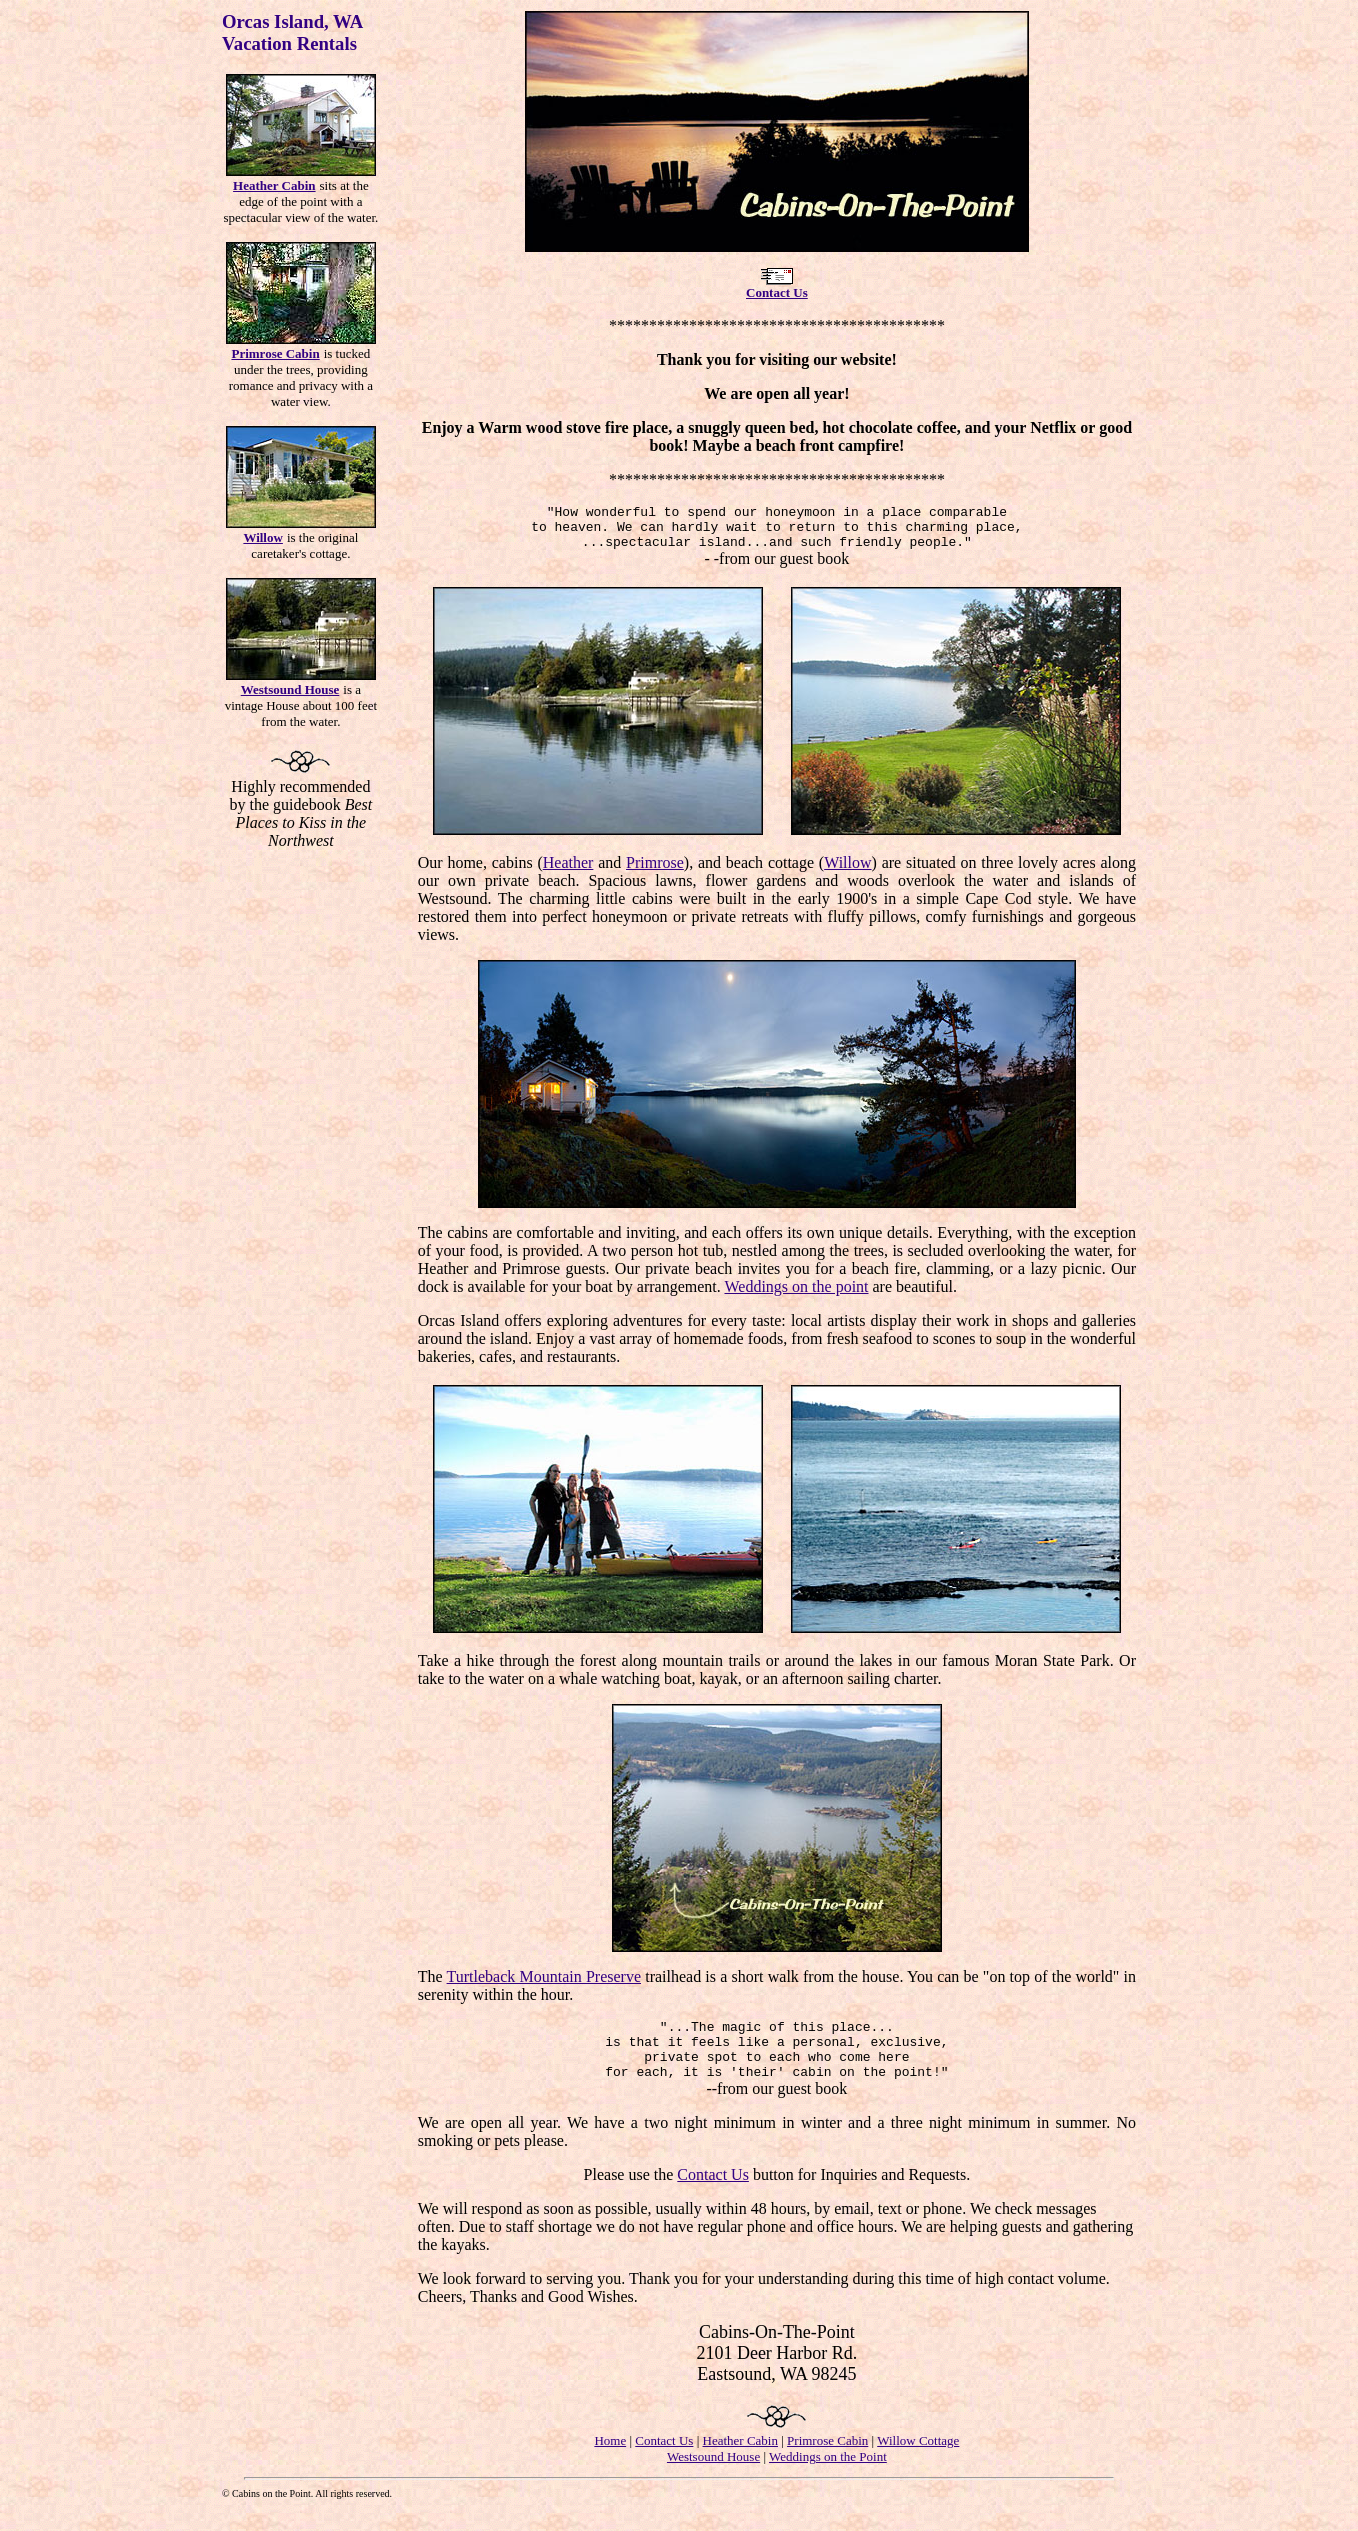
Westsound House (713, 2477)
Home (610, 2461)
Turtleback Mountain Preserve (544, 1985)
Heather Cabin (740, 2461)
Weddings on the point (796, 1295)
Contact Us (713, 2195)
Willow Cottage (918, 2461)
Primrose (655, 871)
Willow (847, 871)
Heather (568, 871)
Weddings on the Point (828, 2477)
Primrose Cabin (827, 2461)
